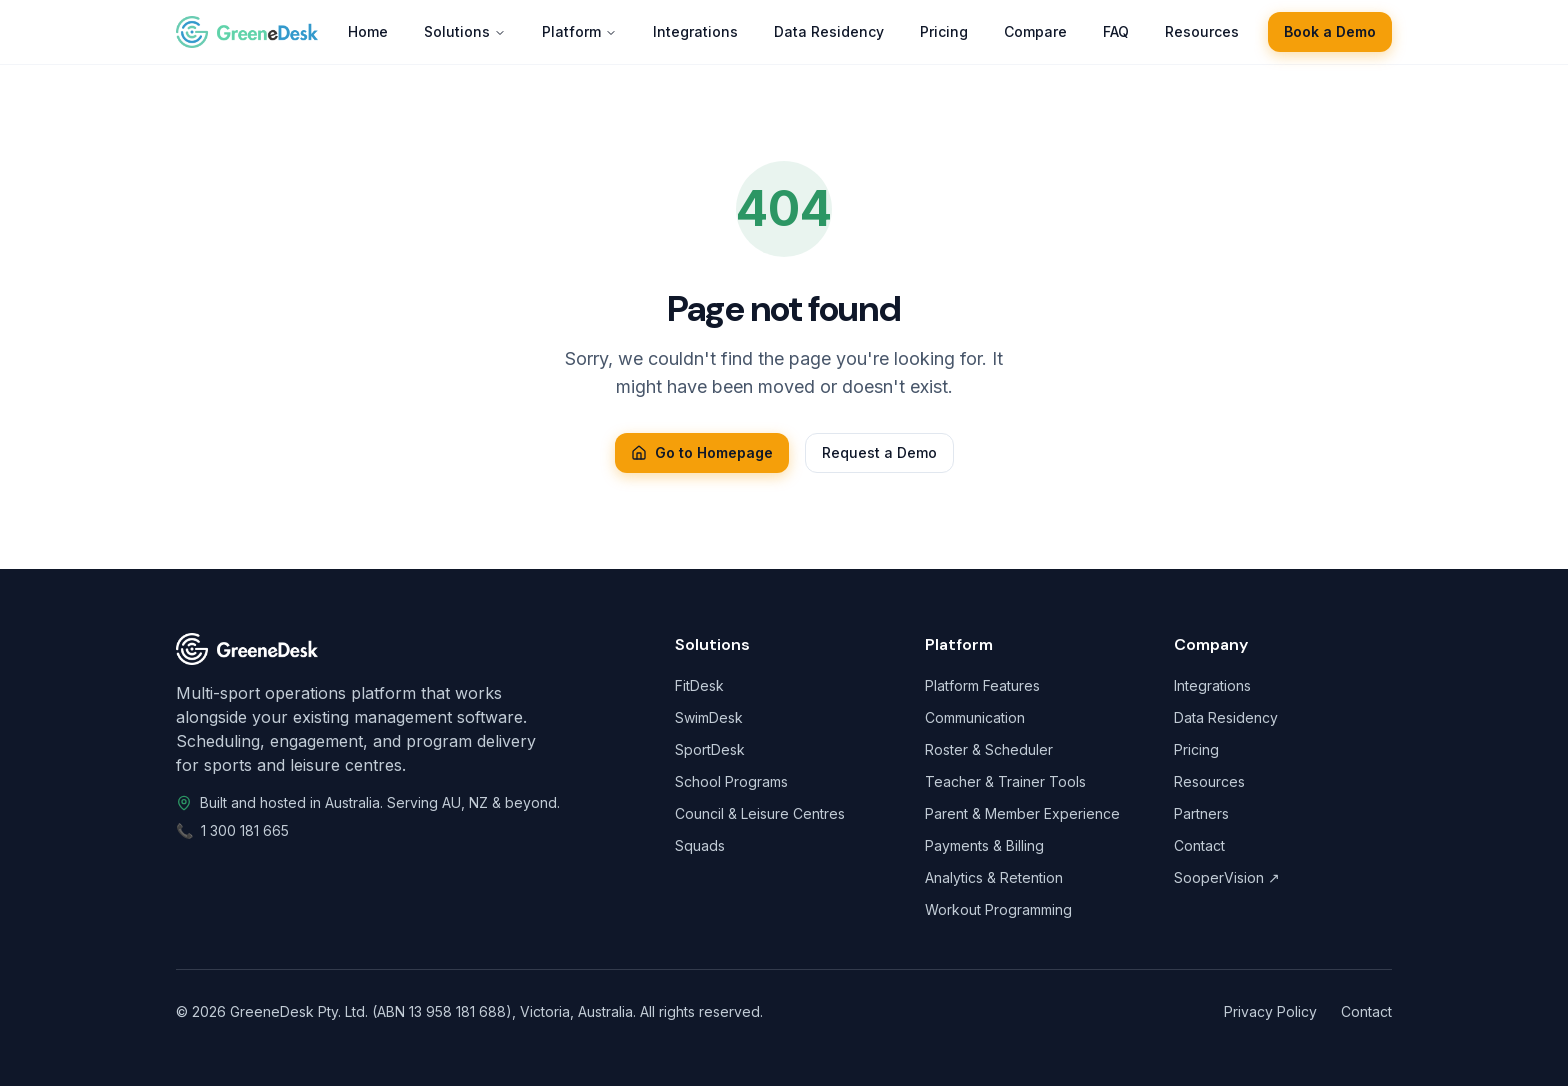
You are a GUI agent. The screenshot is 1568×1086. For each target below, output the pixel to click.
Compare (1035, 31)
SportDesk (710, 749)
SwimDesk (709, 717)
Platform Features (982, 685)
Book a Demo (1330, 31)
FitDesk (699, 685)
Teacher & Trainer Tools (1005, 781)
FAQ (1116, 31)
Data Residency (829, 31)
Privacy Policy (1270, 1011)
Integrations (695, 31)
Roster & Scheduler (989, 749)
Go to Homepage (702, 452)
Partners (1201, 813)
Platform (579, 31)
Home (368, 31)
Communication (975, 717)
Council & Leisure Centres (760, 813)
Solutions (465, 31)
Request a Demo (879, 452)
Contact (1199, 845)
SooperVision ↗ (1227, 877)
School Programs (731, 781)
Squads (700, 845)
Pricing (944, 31)
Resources (1202, 31)
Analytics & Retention (994, 877)
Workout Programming (998, 909)
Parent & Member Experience (1022, 813)
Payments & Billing (984, 845)
